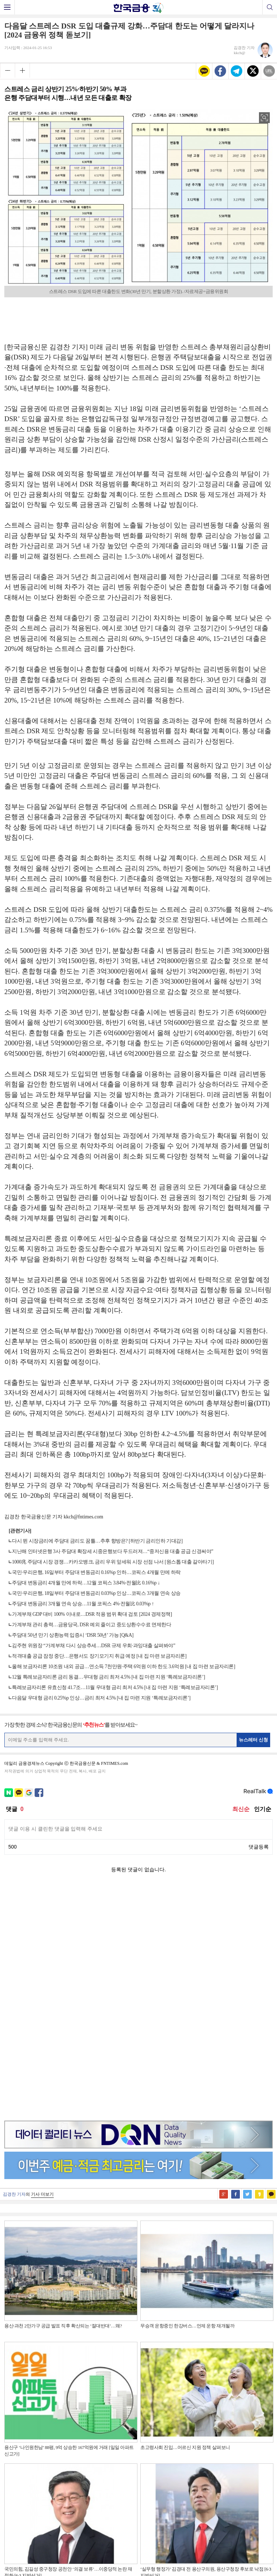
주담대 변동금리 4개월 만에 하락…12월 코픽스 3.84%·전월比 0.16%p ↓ (86, 1583)
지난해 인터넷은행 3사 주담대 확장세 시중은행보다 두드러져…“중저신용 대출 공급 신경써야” (112, 1551)
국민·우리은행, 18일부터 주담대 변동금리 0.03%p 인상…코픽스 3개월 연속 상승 (96, 1593)
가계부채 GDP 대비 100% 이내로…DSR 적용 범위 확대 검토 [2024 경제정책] (92, 1614)
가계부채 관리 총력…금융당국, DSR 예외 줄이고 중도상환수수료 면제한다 (91, 1624)
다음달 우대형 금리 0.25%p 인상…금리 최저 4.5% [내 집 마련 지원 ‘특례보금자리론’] (101, 1698)
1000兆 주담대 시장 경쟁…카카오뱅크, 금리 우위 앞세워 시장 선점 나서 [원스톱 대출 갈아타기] (113, 1562)
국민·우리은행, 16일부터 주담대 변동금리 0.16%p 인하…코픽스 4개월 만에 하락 (96, 1572)
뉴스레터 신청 (253, 1739)
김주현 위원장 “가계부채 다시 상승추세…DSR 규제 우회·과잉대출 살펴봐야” (93, 1645)
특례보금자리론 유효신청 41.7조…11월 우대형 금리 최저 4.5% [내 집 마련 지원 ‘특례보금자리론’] (115, 1687)
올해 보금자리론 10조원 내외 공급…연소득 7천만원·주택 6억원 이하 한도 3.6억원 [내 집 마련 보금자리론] (123, 1666)
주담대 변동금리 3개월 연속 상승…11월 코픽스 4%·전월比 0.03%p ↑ (83, 1603)
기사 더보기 (42, 1965)
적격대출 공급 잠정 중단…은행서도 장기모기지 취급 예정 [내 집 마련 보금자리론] (99, 1656)
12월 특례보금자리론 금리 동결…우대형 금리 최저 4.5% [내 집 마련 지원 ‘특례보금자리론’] (108, 1677)
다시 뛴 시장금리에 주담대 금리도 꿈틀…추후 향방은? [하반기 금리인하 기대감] (97, 1541)
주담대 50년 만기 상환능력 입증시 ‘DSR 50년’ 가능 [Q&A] (72, 1635)
